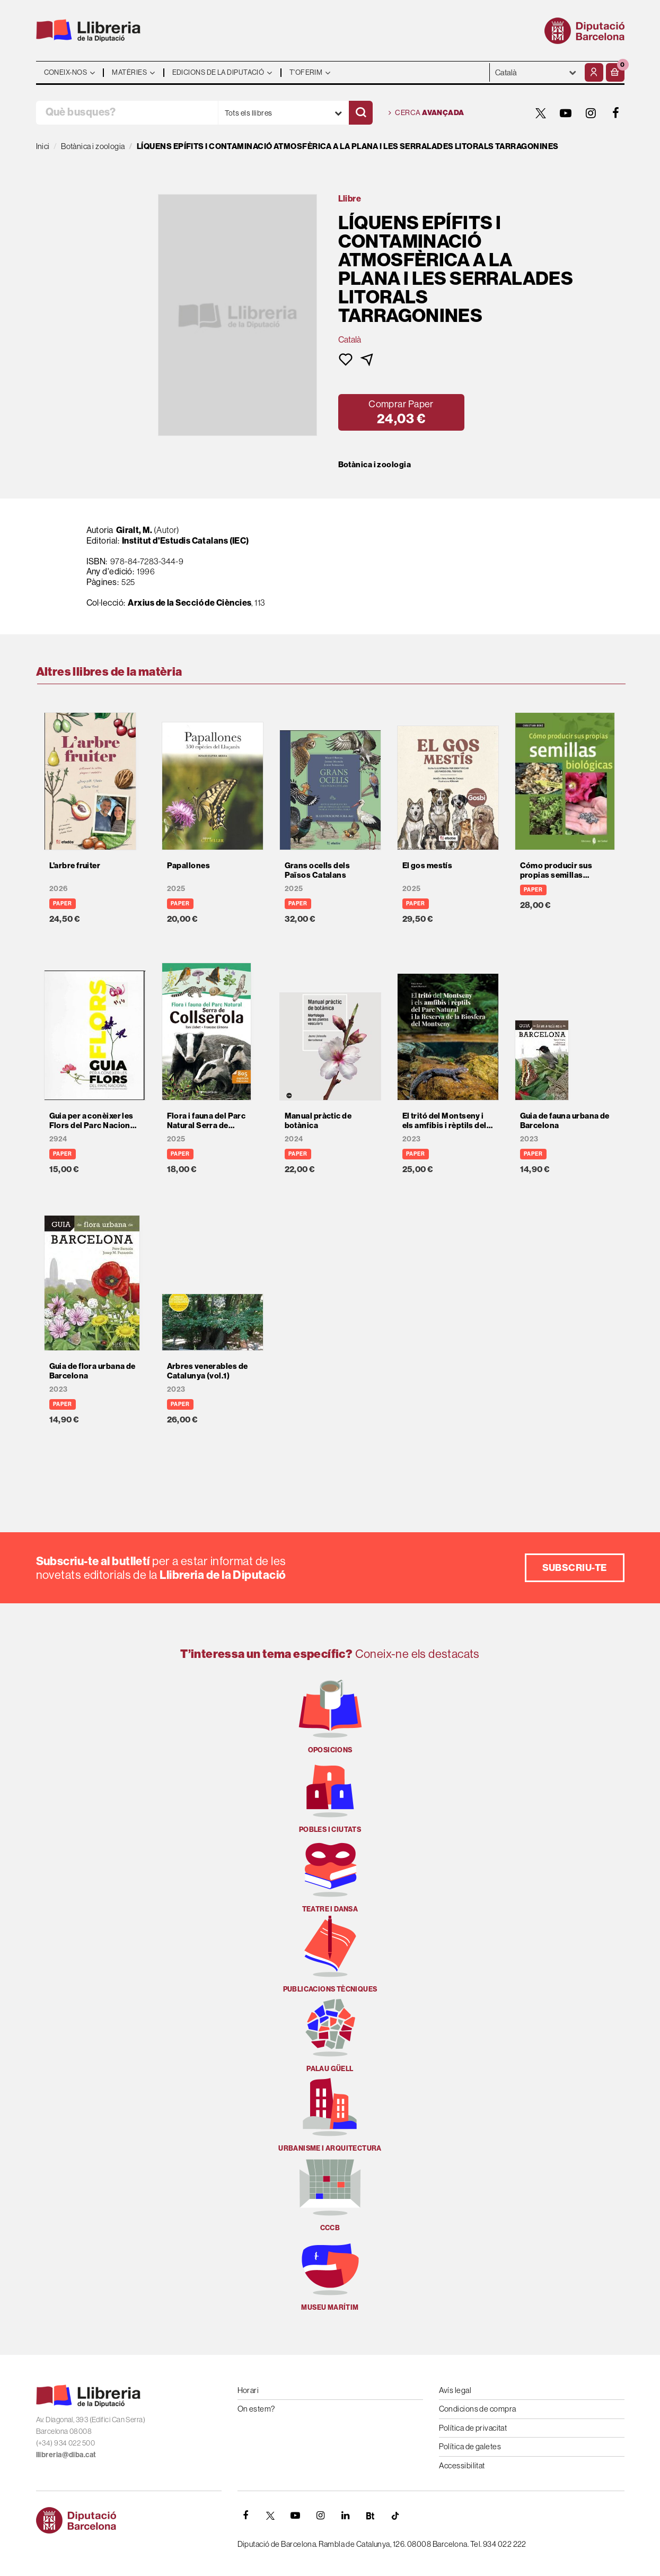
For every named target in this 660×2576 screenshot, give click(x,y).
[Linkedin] (345, 2515)
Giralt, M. (134, 530)
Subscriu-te (574, 1567)
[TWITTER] (541, 112)
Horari (248, 2390)
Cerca (426, 113)
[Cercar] (361, 113)
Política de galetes (470, 2446)
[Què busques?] (127, 113)
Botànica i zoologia (374, 464)
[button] (615, 72)
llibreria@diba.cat (66, 2454)
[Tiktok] (395, 2515)
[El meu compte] (594, 72)
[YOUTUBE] (566, 112)
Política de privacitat (473, 2427)
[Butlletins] (370, 2515)
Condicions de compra (477, 2408)
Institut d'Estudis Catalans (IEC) (185, 540)
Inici (43, 146)
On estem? (256, 2408)
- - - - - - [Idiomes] (536, 72)
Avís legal (455, 2390)
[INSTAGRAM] (591, 112)
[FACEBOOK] (616, 112)
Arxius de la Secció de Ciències (189, 602)
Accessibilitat (462, 2465)
